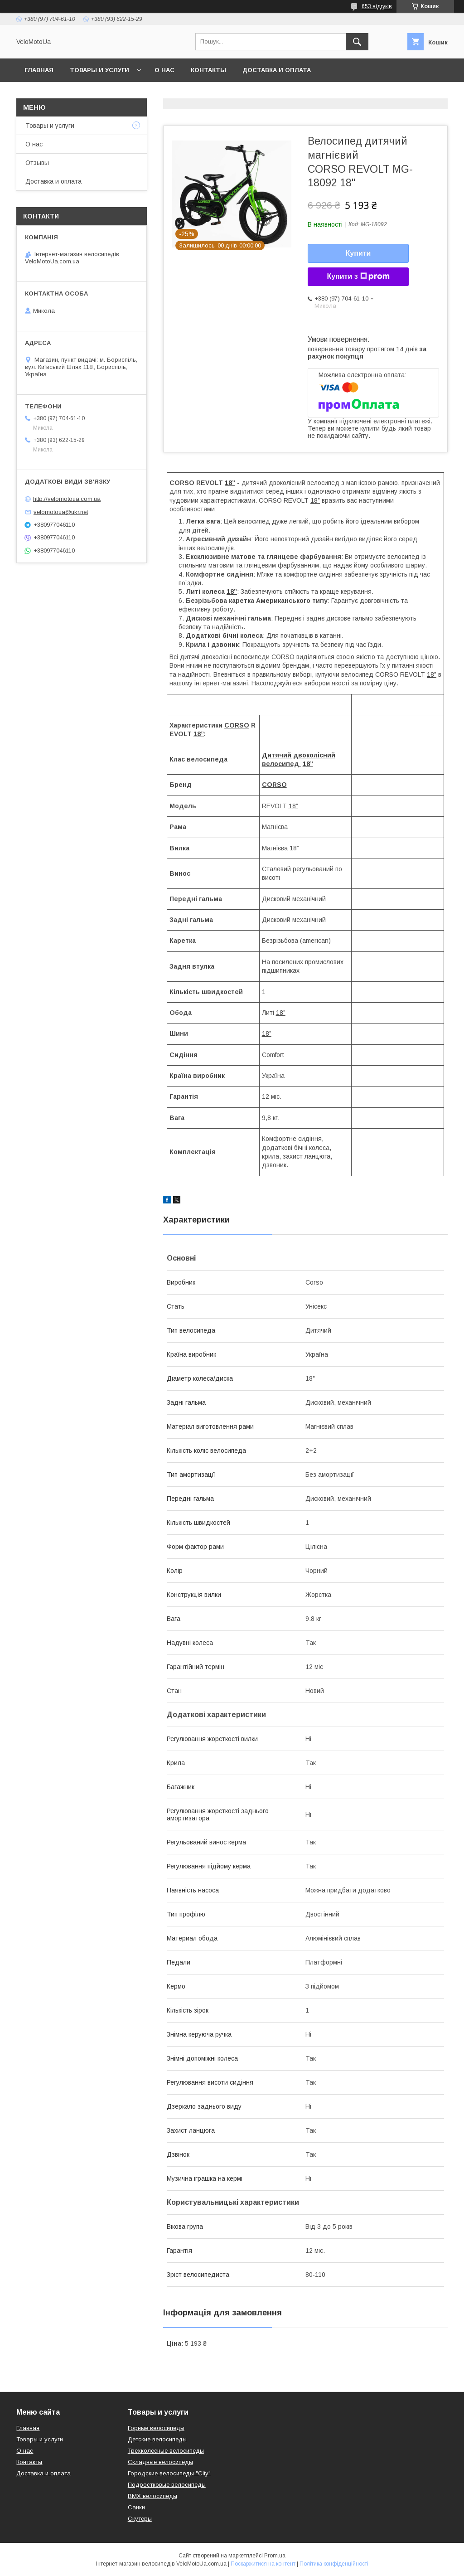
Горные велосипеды (156, 2428)
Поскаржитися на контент (263, 2564)
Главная (38, 70)
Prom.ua (274, 2555)
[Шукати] (357, 41)
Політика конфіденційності (334, 2564)
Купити (358, 253)
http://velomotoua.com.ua (67, 498)
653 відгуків (377, 6)
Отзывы (37, 162)
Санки (136, 2507)
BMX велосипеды (152, 2496)
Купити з (358, 276)
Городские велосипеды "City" (169, 2473)
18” (315, 500)
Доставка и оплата (276, 70)
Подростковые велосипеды (167, 2484)
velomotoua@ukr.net (61, 512)
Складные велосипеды (160, 2462)
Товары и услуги (99, 70)
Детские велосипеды (157, 2439)
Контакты (208, 70)
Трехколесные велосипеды (166, 2450)
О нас (164, 70)
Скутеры (140, 2518)
